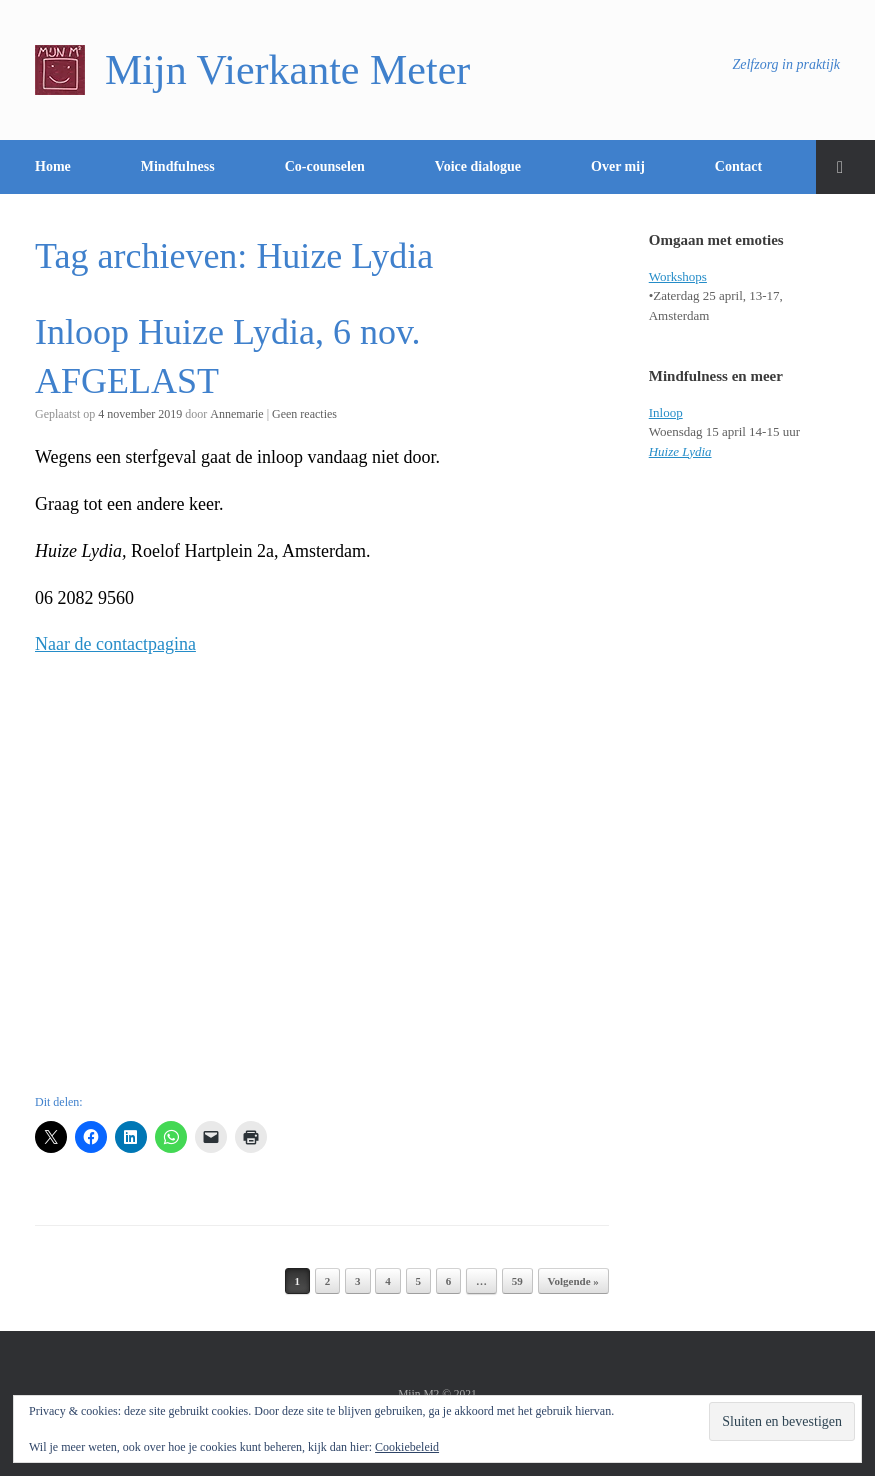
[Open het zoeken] (845, 167)
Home (53, 166)
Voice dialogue (478, 166)
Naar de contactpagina (115, 644)
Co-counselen (325, 166)
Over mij (618, 166)
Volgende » (573, 1281)
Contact (738, 166)
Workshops (678, 276)
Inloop (666, 412)
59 (517, 1281)
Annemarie (236, 414)
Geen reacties (304, 414)
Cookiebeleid (407, 1447)
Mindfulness (178, 166)
